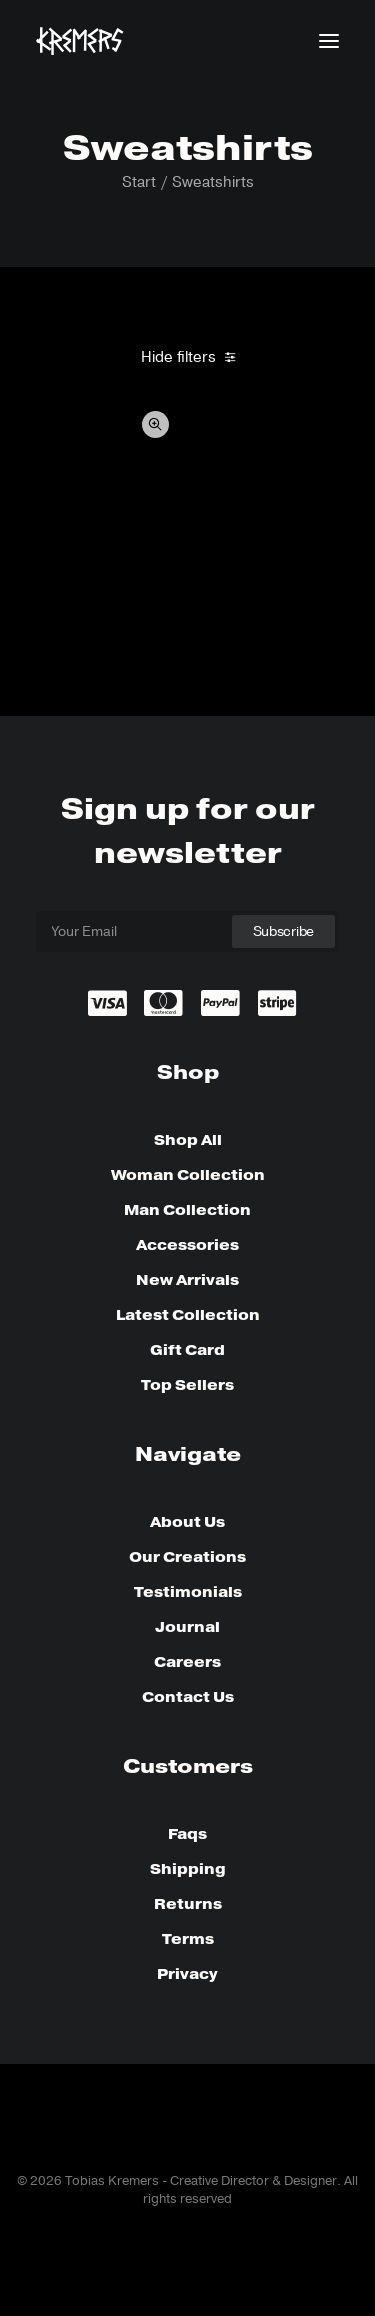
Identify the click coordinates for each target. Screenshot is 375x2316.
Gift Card (187, 1350)
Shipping (188, 1869)
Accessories (187, 1245)
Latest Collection (188, 1315)
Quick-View (155, 424)
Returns (188, 1904)
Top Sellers (187, 1385)
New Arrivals (187, 1280)
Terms (188, 1939)
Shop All (188, 1140)
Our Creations (187, 1557)
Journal (187, 1627)
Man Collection (187, 1210)
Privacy (187, 1974)
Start (139, 182)
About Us (187, 1522)
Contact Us (188, 1697)
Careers (187, 1662)
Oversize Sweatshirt (106, 626)
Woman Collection (188, 1175)
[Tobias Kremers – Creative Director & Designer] (80, 41)
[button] (329, 41)
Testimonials (188, 1592)
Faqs (187, 1834)
